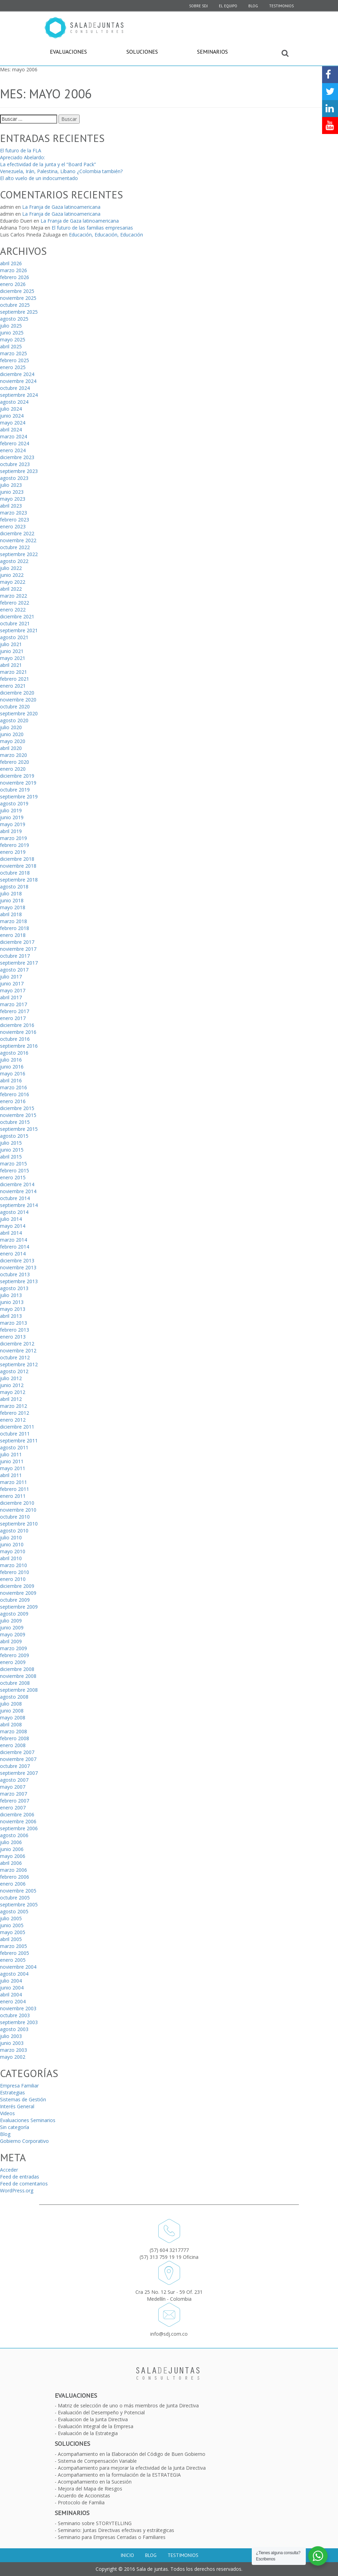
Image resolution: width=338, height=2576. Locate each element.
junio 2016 (12, 1066)
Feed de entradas (19, 2176)
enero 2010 (13, 1579)
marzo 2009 (13, 1648)
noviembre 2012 (18, 1350)
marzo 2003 (13, 2050)
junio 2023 (12, 492)
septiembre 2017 (19, 962)
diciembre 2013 (17, 1260)
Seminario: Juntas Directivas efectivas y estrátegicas (116, 2530)
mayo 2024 (12, 422)
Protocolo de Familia (81, 2502)
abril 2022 (11, 588)
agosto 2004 (14, 1973)
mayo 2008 (12, 1717)
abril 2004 (11, 1994)
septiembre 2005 (19, 1904)
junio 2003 (12, 2043)
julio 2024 (11, 408)
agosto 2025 (14, 318)
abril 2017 (11, 997)
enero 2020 (13, 769)
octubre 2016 (15, 1039)
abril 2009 (11, 1641)
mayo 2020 (12, 741)
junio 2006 (12, 1849)
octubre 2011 (15, 1433)
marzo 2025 (13, 353)
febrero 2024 (14, 443)
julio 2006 (11, 1842)
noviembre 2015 (18, 1115)
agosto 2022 (14, 561)
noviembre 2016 (18, 1032)
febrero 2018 (14, 928)
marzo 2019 (13, 838)
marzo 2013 (13, 1323)
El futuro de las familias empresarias (92, 227)
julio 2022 (11, 568)
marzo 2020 (13, 755)
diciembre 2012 (17, 1343)
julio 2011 (11, 1454)
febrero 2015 (14, 1170)
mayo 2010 (12, 1551)
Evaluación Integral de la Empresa (95, 2426)
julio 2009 (11, 1620)
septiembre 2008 (19, 1690)
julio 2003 (11, 2036)
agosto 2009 (14, 1613)
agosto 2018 (14, 886)
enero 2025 (13, 367)
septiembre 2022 (19, 554)
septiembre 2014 (19, 1205)
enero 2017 (13, 1018)
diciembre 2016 (17, 1025)
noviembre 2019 (18, 782)
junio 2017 (12, 983)
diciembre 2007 (17, 1752)
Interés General (17, 2106)
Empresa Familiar (19, 2085)
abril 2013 (11, 1316)
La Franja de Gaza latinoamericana (61, 207)
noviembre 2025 (18, 298)
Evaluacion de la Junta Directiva (93, 2419)
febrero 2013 (14, 1329)
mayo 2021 (12, 658)
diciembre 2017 (17, 942)
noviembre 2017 (18, 949)
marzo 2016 (13, 1087)
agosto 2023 (14, 478)
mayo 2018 (12, 907)
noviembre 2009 (18, 1593)
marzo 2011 (13, 1482)
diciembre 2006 (17, 1814)
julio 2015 (11, 1142)
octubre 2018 (15, 872)
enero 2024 (13, 450)
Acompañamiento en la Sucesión (95, 2481)
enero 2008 (13, 1745)
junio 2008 (12, 1710)
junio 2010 (12, 1544)
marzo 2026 (13, 270)
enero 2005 (13, 1960)
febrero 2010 (14, 1572)
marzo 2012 (13, 1406)
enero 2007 (13, 1807)
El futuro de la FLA (20, 150)
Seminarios (212, 51)
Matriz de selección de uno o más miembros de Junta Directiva (128, 2405)
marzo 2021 (13, 672)
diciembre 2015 (17, 1108)
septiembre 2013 (19, 1281)
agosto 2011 (14, 1447)
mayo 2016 (12, 1073)
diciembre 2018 (17, 859)
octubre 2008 (15, 1683)
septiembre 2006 (19, 1828)
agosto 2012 (14, 1371)
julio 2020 (11, 727)
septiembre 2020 (19, 713)
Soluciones (142, 51)
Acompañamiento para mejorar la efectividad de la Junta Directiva (132, 2468)
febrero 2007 (14, 1800)
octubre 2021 (15, 623)
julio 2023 (11, 485)
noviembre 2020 (18, 699)
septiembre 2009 (19, 1606)
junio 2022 (12, 575)
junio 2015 (12, 1149)
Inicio (127, 2555)
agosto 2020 (14, 720)
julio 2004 (11, 1980)
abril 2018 (11, 914)
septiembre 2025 (19, 311)
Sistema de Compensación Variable (97, 2461)
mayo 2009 (12, 1634)
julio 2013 (11, 1295)
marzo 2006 (13, 1870)
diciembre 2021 (17, 616)
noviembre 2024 (18, 381)
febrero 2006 (14, 1876)
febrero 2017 (14, 1011)
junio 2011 (12, 1461)
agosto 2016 (14, 1052)
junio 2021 (12, 651)
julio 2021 (11, 644)
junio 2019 (12, 817)
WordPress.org (16, 2190)
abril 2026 (11, 263)
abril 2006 (11, 1863)
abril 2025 (11, 346)
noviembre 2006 (18, 1821)
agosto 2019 (14, 803)
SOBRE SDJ (198, 5)
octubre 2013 (15, 1274)
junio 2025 (12, 332)
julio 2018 (11, 893)
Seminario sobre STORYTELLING (95, 2523)
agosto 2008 (14, 1696)
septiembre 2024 (19, 395)
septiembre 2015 (19, 1129)
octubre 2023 (15, 464)
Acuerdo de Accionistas (84, 2495)
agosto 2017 (14, 969)
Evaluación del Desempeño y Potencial (101, 2412)
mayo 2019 (12, 824)
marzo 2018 (13, 921)
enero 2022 (13, 609)
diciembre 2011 (17, 1426)
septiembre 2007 (19, 1773)
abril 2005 (11, 1939)
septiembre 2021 (19, 630)
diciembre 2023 (17, 457)
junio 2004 (12, 1987)
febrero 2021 (14, 679)
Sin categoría (14, 2127)
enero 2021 (13, 685)
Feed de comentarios (24, 2183)
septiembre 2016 (19, 1046)
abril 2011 (11, 1475)
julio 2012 (11, 1378)
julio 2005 (11, 1918)
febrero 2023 (14, 519)
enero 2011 (13, 1496)
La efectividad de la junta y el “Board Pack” (48, 164)
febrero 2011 (14, 1489)
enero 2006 (13, 1883)
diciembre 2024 (17, 374)
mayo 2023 (12, 498)
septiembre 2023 (19, 471)
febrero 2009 (14, 1655)
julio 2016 (11, 1059)
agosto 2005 (14, 1911)
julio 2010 (11, 1537)
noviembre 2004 (18, 1967)
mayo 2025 (12, 339)
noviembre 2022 (18, 540)
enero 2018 (13, 935)
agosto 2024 (14, 402)
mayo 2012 (12, 1392)
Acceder (9, 2169)
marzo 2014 (13, 1239)
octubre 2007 (15, 1766)
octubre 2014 (15, 1198)
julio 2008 (11, 1703)
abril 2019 (11, 831)
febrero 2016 (14, 1094)
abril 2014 (11, 1232)
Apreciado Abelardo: (22, 157)
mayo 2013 (12, 1309)
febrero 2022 (14, 602)
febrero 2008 (14, 1738)
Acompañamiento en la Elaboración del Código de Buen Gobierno (131, 2454)
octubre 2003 (15, 2015)
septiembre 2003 (19, 2022)
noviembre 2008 (18, 1676)
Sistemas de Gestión (23, 2099)
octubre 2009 (15, 1599)
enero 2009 (13, 1662)
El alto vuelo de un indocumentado (39, 178)
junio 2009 (12, 1627)
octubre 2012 (15, 1357)
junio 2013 (12, 1302)
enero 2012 (13, 1419)
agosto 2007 (14, 1780)
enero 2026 (13, 284)
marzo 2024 (13, 436)
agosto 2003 (14, 2029)
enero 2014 (13, 1253)
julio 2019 (11, 810)
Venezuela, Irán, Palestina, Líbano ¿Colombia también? (61, 171)
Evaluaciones (68, 51)
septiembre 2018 (19, 879)
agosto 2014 (14, 1212)
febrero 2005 (14, 1953)
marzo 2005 (13, 1946)
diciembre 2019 (17, 775)
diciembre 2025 (17, 291)
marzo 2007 (13, 1793)
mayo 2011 (12, 1468)
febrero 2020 (14, 762)
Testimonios (281, 5)
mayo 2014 (12, 1226)
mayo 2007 (12, 1786)
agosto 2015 (14, 1136)
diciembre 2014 (17, 1184)
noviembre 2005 (18, 1890)
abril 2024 (11, 429)
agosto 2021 (14, 637)
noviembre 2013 (18, 1267)
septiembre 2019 (19, 796)
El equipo (228, 5)
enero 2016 (13, 1101)
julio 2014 (11, 1219)
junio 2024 (12, 415)
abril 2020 (11, 748)
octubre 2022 (15, 547)
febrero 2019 (14, 845)
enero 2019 (13, 852)
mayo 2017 (12, 990)
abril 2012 (11, 1399)
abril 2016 (11, 1080)
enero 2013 (13, 1336)
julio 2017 (11, 976)
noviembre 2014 (18, 1191)
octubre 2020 (15, 706)
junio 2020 (12, 734)
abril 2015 (11, 1156)
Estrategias (12, 2092)
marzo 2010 (13, 1565)
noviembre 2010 (18, 1509)
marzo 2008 (13, 1731)
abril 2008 (11, 1724)
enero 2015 (13, 1177)
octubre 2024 (15, 388)
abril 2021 (11, 665)
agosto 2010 (14, 1530)
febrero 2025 (14, 360)
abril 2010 (11, 1558)
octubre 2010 (15, 1516)
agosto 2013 (14, 1288)
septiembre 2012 (19, 1364)
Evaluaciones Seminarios (27, 2120)
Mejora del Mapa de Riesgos (90, 2488)
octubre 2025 (15, 305)
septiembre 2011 (19, 1440)
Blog (253, 5)
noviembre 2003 (18, 2008)
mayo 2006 (12, 1856)
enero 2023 (13, 526)
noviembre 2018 (18, 865)
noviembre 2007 (18, 1759)
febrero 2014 (14, 1246)
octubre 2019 (15, 789)
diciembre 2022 (17, 533)
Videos (7, 2113)
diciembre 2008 (17, 1669)
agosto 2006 (14, 1835)
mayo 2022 (12, 582)
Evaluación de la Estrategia (88, 2433)
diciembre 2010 (17, 1503)
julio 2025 (11, 325)
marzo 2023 (13, 512)
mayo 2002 (12, 2057)
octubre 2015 (15, 1122)
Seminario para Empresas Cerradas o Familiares (112, 2537)
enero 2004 (13, 2001)
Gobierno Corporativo (24, 2141)
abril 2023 (11, 505)
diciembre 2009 (17, 1586)
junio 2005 (12, 1925)
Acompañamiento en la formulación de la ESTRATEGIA (119, 2474)
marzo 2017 (13, 1004)
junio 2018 (12, 900)
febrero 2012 (14, 1413)
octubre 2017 (15, 955)
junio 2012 (12, 1385)
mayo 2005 (12, 1932)
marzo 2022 (13, 595)
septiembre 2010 (19, 1523)
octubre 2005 (15, 1897)
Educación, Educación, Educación (106, 234)
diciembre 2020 (17, 692)
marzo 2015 (13, 1163)
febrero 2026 (14, 277)
